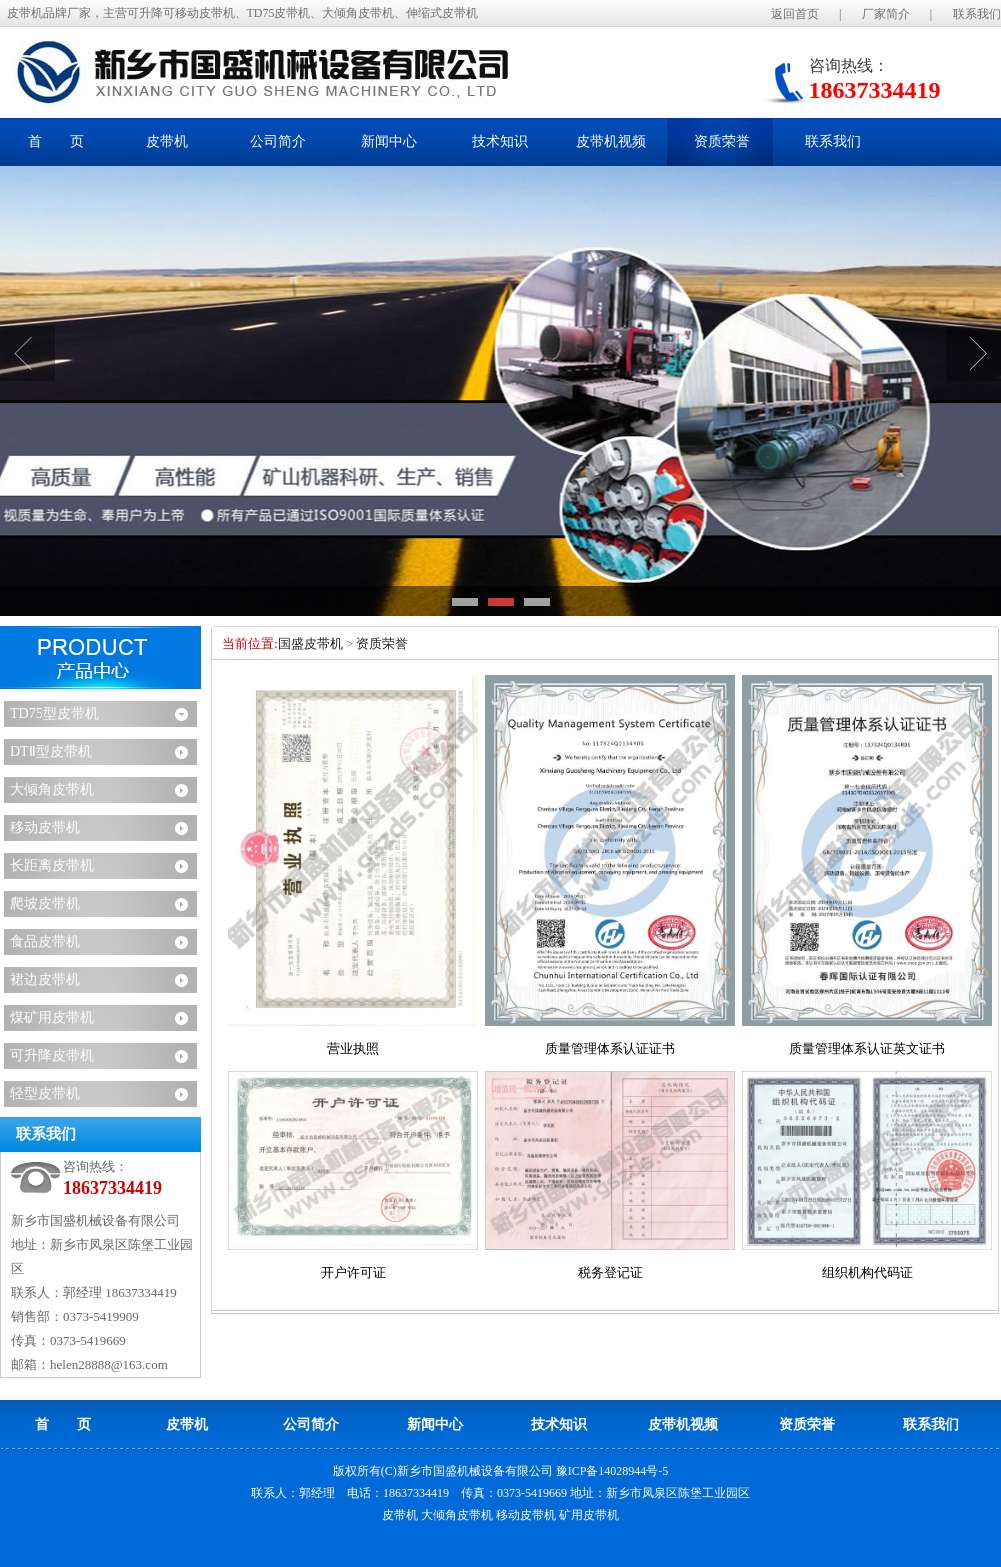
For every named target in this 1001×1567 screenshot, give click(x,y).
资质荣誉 (382, 643)
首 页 (56, 141)
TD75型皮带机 (54, 713)
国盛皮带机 (310, 643)
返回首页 (795, 14)
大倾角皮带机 (52, 789)
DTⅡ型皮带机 (51, 751)
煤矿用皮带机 (52, 1017)
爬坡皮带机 (45, 903)
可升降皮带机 (52, 1055)
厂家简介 (886, 14)
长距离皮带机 (52, 865)
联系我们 (977, 14)
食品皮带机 (45, 941)
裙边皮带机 (45, 979)
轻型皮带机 (45, 1093)
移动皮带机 (45, 827)
